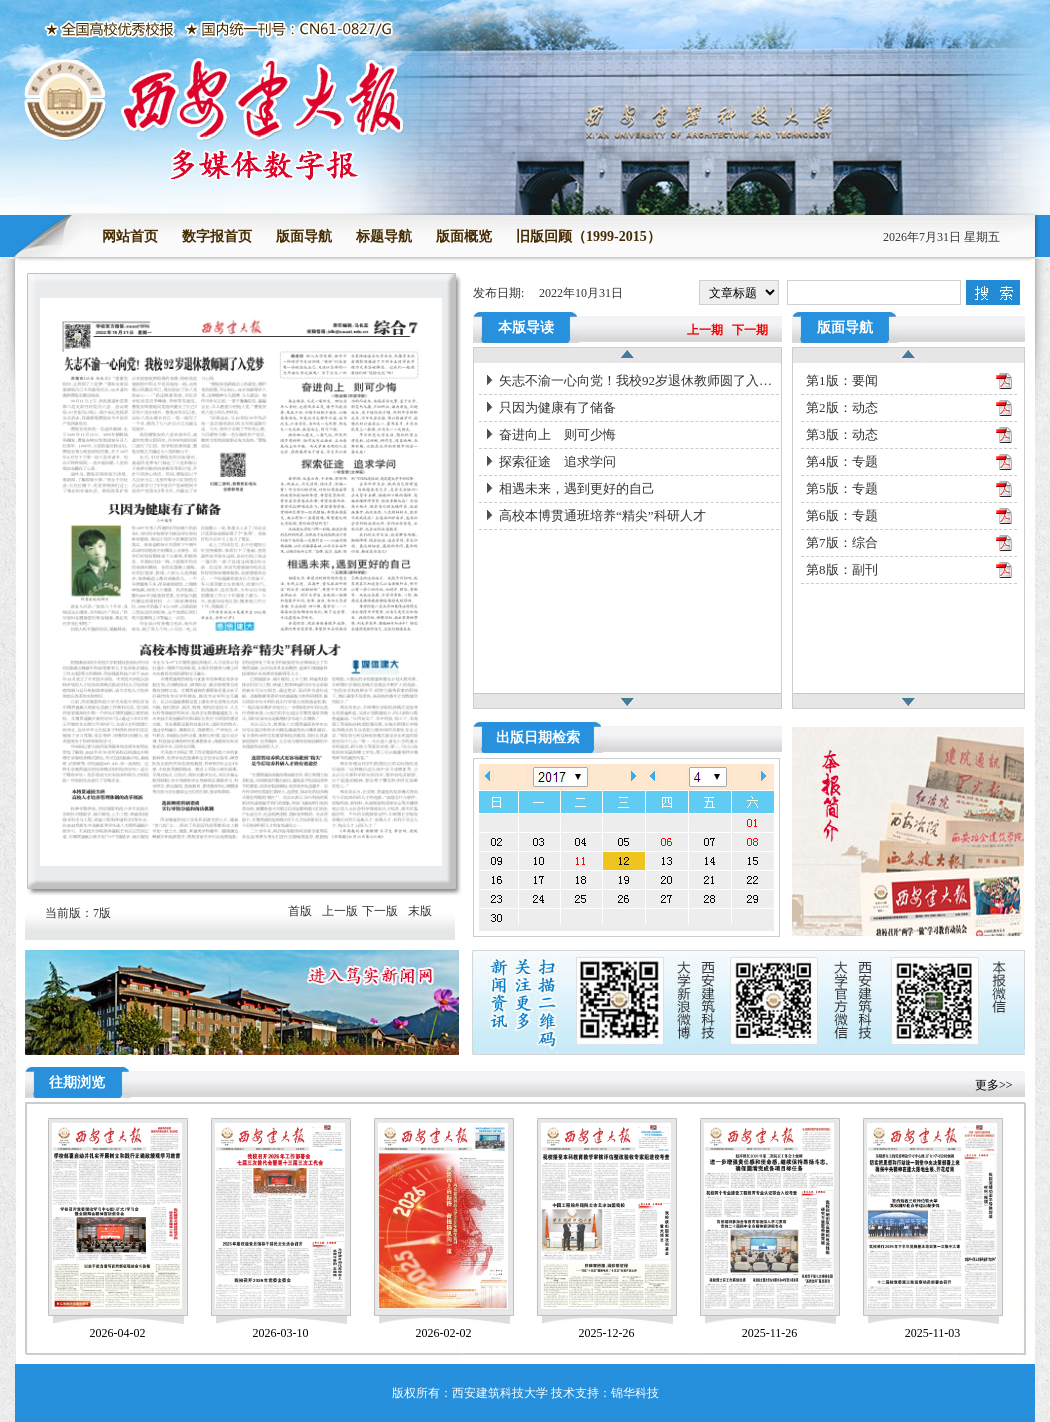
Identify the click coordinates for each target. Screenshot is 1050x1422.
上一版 (340, 911)
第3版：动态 (842, 434)
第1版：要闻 (842, 380)
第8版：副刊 (842, 569)
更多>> (994, 1085)
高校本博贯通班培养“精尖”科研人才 (602, 515)
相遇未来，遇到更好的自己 (577, 488)
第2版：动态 (842, 407)
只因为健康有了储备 (557, 407)
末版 (420, 911)
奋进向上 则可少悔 (557, 434)
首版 (300, 911)
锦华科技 (635, 1393)
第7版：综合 (842, 542)
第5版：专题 (842, 488)
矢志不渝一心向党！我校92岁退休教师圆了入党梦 (639, 380)
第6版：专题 (842, 515)
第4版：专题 (842, 461)
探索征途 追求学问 (557, 461)
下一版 (380, 911)
